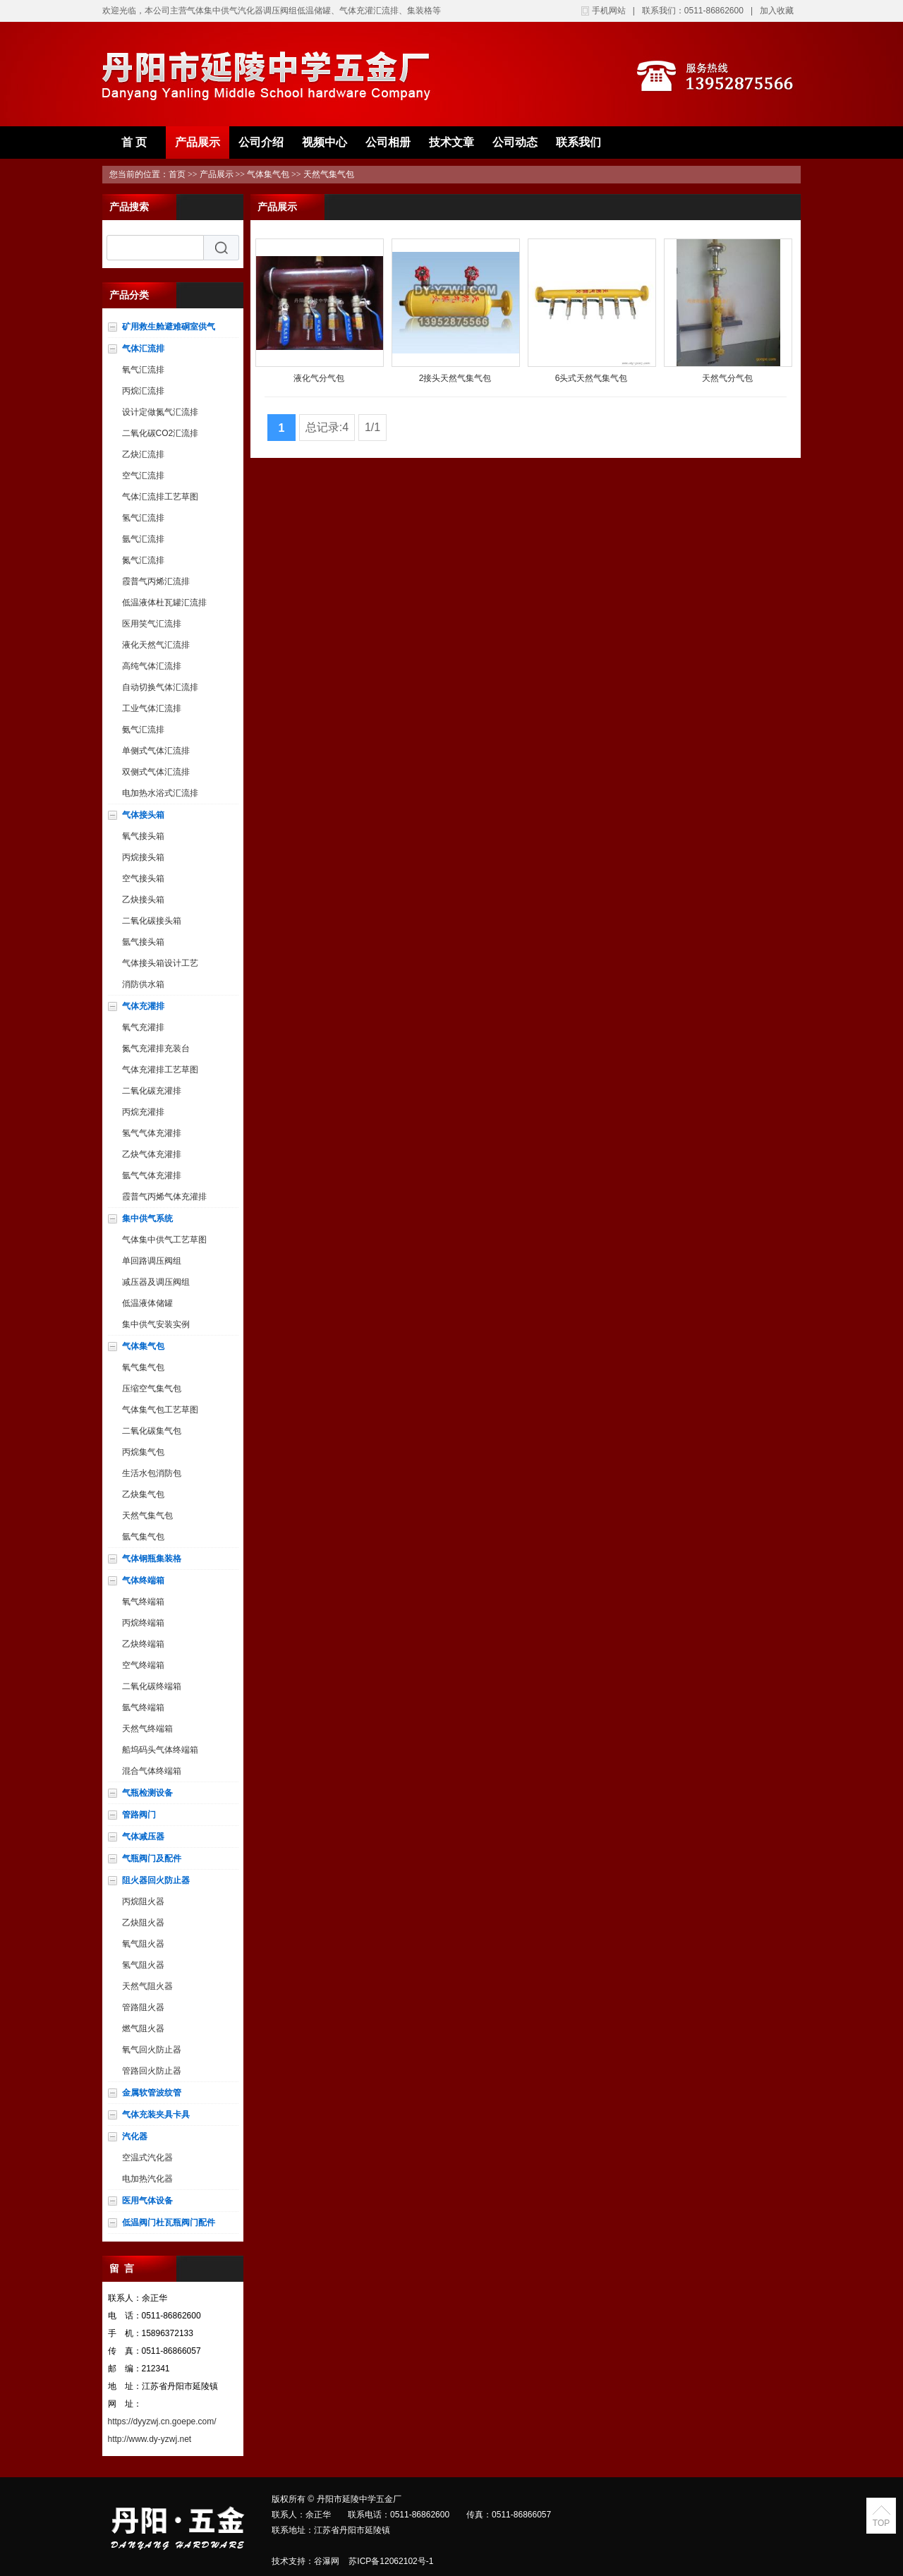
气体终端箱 (143, 1580)
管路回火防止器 (151, 2071)
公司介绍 (261, 142)
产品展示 (197, 142)
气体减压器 (143, 1837)
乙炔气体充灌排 (151, 1154)
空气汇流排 (143, 475)
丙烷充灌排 (143, 1112)
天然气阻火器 (147, 1986)
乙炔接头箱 (143, 900)
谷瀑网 (326, 2561)
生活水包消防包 (151, 1473)
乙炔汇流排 (143, 454)
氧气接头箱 (143, 836)
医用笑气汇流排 (151, 624)
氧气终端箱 (143, 1602)
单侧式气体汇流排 (156, 751)
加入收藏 (777, 11)
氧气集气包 (143, 1367)
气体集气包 (268, 174)
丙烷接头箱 (143, 857)
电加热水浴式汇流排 (160, 793)
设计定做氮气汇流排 (160, 412)
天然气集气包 (328, 174)
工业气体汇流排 (151, 708)
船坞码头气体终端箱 (160, 1750)
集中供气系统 (147, 1218)
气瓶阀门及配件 (151, 1858)
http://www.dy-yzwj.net (150, 2439)
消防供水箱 (143, 984)
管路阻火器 (143, 2007)
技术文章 (451, 142)
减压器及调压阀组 (156, 1282)
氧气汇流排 (143, 370)
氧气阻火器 (143, 1944)
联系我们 (578, 142)
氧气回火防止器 (151, 2050)
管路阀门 (139, 1815)
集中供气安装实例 (156, 1324)
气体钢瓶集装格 (151, 1559)
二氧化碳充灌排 (151, 1091)
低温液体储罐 (147, 1303)
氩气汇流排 (143, 539)
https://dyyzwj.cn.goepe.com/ (162, 2421)
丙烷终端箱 (143, 1623)
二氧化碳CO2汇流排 (160, 433)
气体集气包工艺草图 (160, 1410)
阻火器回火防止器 (156, 1880)
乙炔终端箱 (143, 1644)
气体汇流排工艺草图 (160, 497)
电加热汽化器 (147, 2179)
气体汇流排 (143, 348)
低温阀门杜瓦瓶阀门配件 (168, 2222)
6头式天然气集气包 (591, 378)
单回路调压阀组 (151, 1261)
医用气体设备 (147, 2201)
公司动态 (515, 142)
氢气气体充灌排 (151, 1133)
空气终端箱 (143, 1665)
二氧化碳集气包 (151, 1431)
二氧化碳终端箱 (151, 1686)
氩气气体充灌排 (151, 1175)
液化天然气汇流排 (156, 645)
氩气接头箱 (143, 942)
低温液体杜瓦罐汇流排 (164, 602)
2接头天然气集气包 (455, 378)
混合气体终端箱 (151, 1771)
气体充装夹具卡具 (156, 2115)
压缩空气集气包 (151, 1388)
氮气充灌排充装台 (156, 1048)
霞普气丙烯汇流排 (156, 581)
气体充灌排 (143, 1006)
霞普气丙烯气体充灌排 (164, 1197)
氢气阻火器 (143, 1965)
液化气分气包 (318, 378)
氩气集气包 (143, 1537)
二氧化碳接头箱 (151, 921)
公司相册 (388, 142)
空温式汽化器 (147, 2158)
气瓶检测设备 (147, 1793)
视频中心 (324, 142)
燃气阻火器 (143, 2028)
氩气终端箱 (143, 1707)
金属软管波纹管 (151, 2093)
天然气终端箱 (147, 1729)
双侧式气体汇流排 (156, 772)
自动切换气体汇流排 (160, 687)
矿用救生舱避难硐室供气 (168, 327)
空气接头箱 (143, 878)
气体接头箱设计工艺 (160, 963)
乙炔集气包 (143, 1494)
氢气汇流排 (143, 518)
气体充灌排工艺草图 (160, 1070)
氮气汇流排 (143, 560)
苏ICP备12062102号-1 (391, 2561)
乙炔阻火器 (143, 1923)
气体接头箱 (143, 815)
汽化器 (134, 2136)
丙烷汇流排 (143, 391)
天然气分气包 (727, 378)
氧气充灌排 (143, 1027)
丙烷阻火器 (143, 1901)
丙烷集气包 (143, 1452)
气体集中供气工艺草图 (164, 1240)
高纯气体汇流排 (151, 666)
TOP (881, 2523)
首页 (177, 174)
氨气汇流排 (143, 729)
